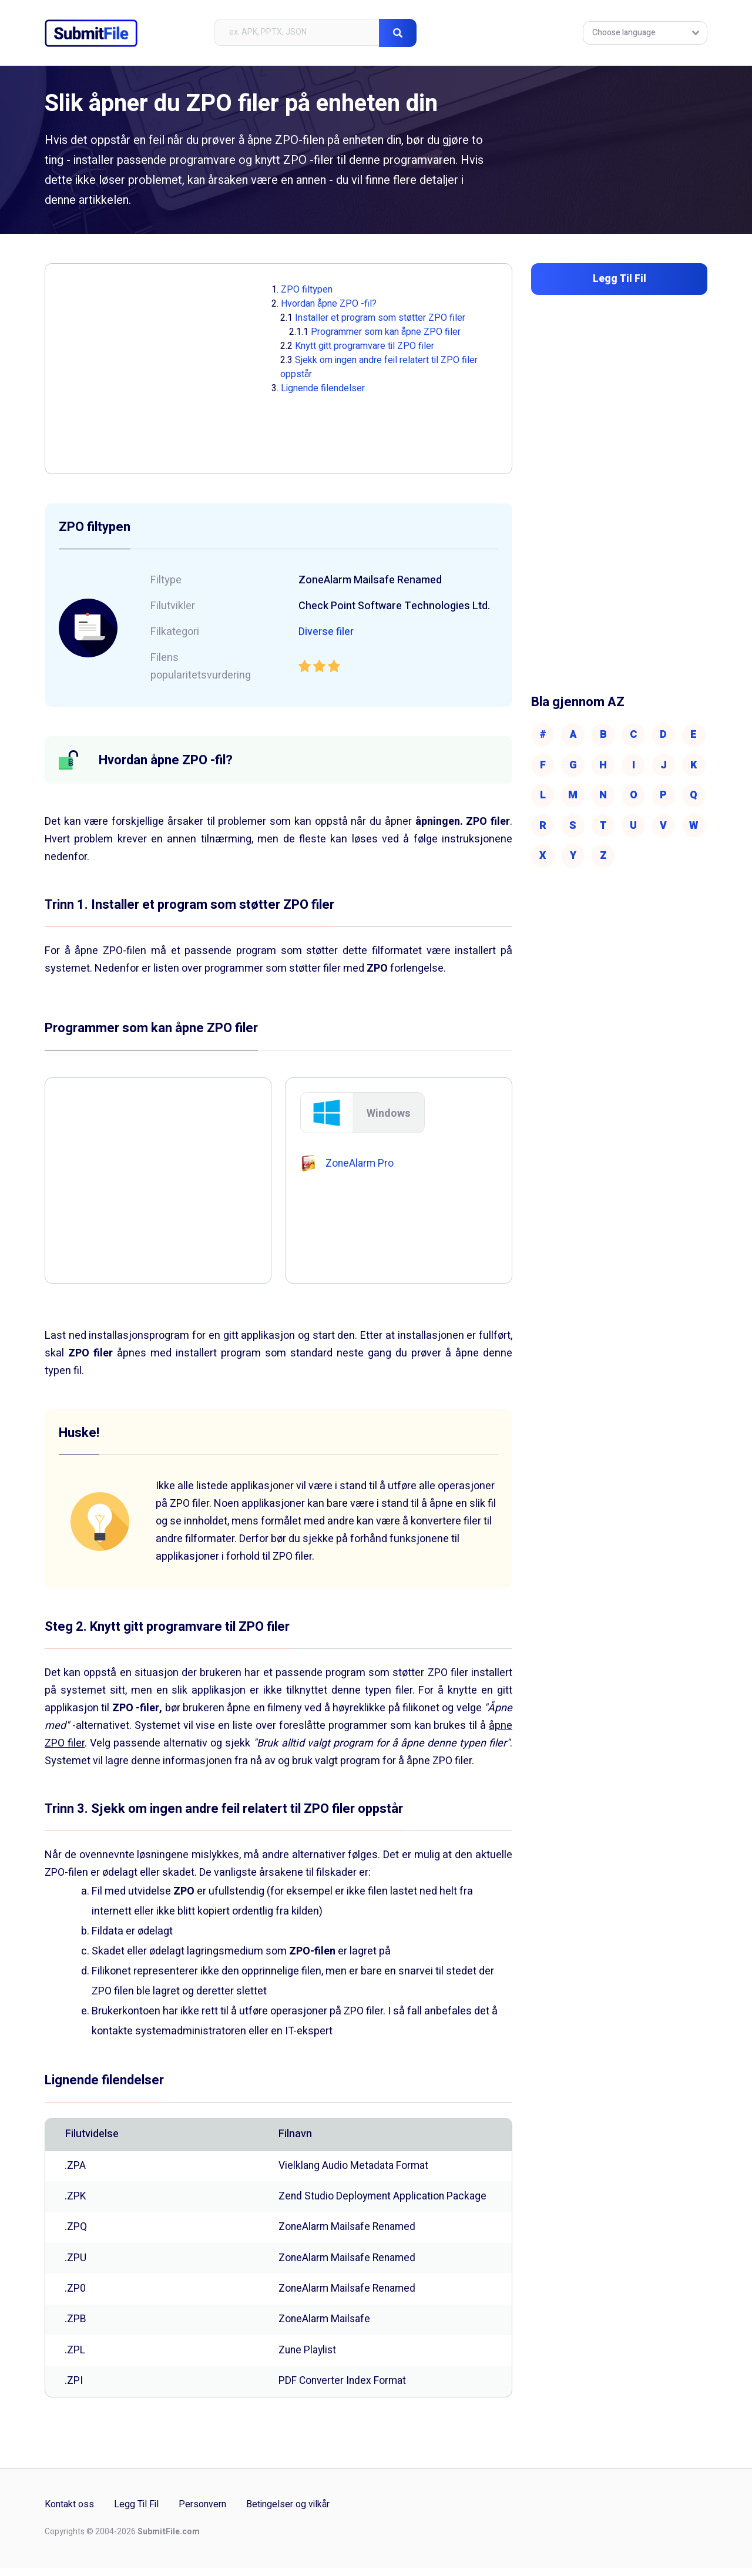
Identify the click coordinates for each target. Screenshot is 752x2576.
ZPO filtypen (307, 290)
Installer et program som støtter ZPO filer (380, 318)
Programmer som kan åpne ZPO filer (386, 332)
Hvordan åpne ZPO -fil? (329, 304)
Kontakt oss (69, 2513)
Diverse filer (326, 632)
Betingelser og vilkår (288, 2513)
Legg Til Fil (136, 2513)
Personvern (202, 2513)
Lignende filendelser (323, 388)
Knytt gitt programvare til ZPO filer (364, 346)
